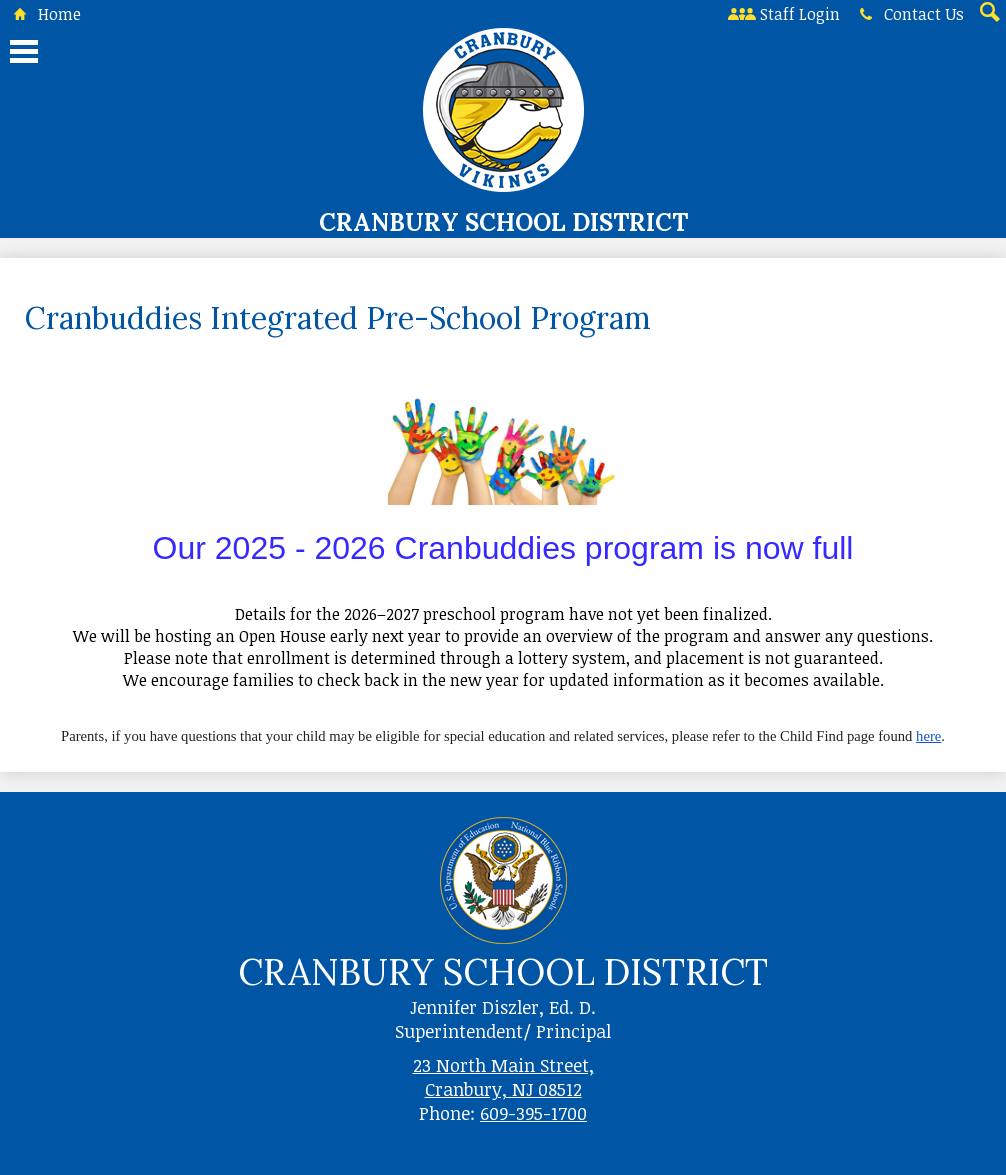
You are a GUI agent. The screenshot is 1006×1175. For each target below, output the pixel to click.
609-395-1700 (533, 1113)
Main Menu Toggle (24, 51)
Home (43, 14)
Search (988, 14)
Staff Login (784, 14)
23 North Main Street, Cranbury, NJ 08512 (503, 1077)
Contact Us (908, 14)
